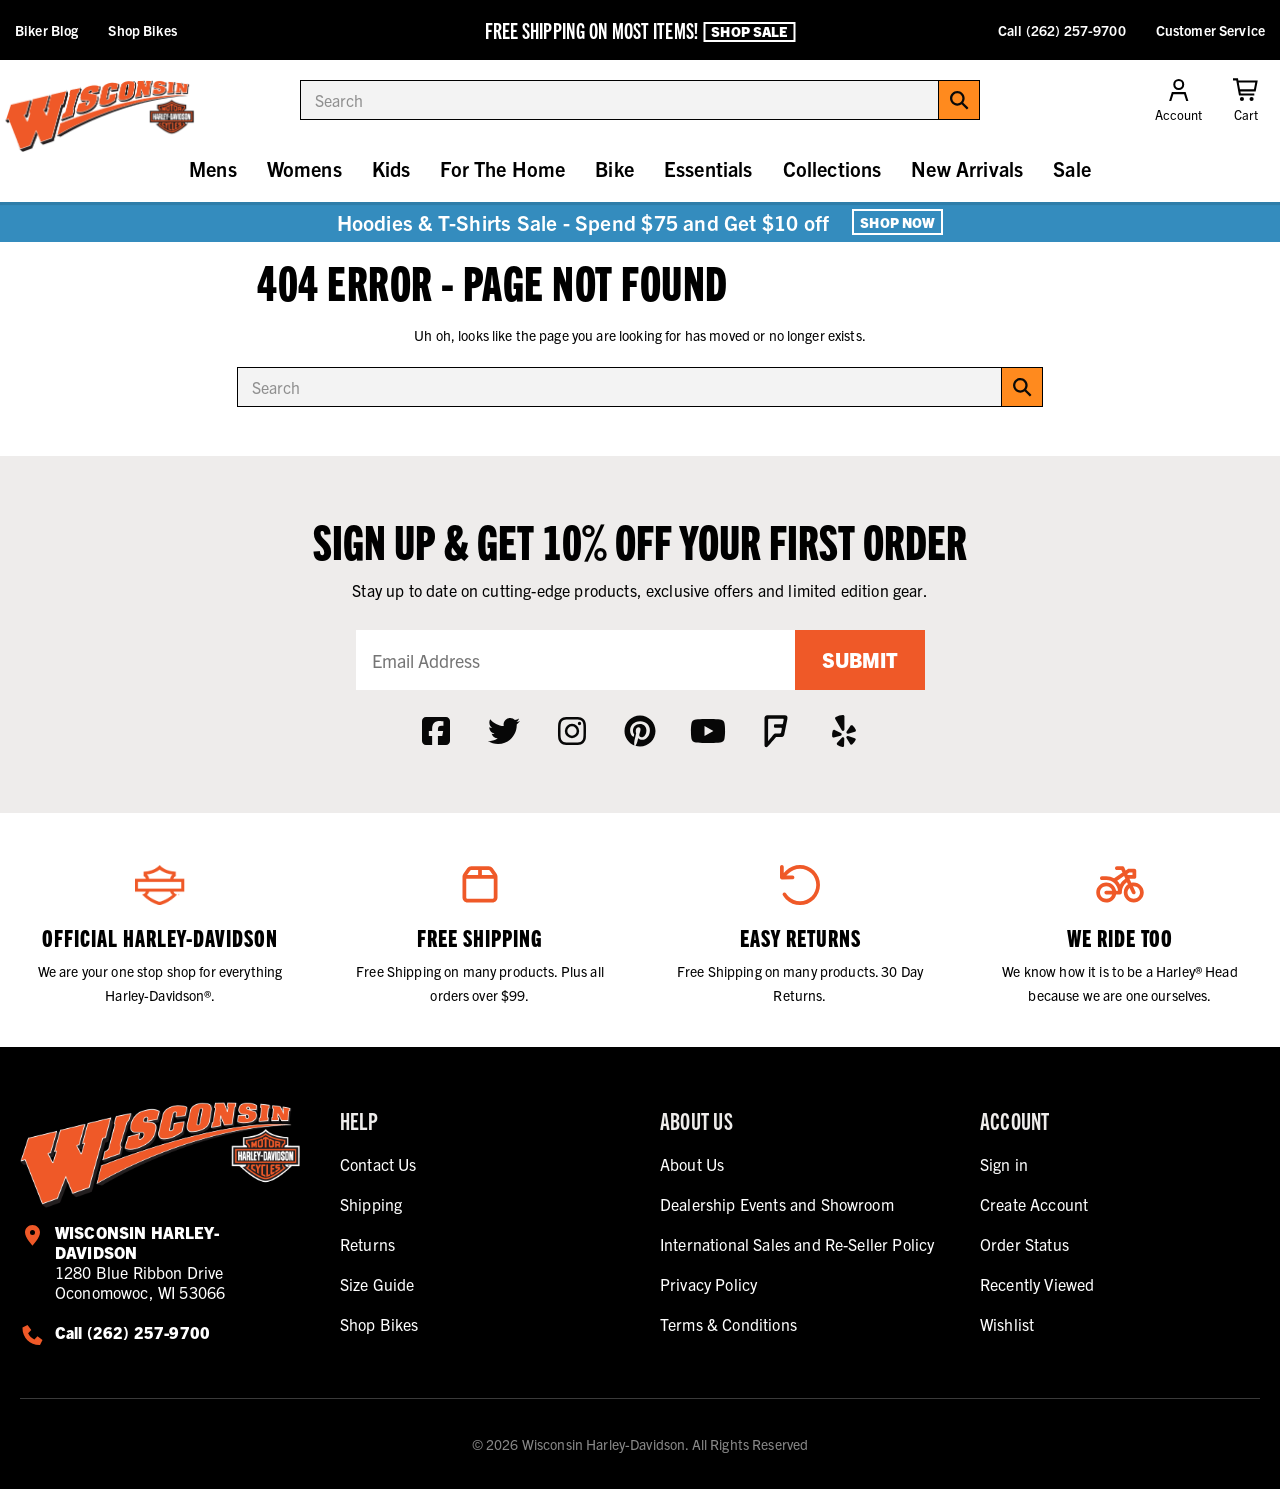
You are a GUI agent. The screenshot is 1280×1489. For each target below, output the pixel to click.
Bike (614, 168)
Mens (213, 168)
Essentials (708, 168)
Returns (367, 1244)
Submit (860, 659)
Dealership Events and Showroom (777, 1204)
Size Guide (377, 1284)
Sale (1072, 168)
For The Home (502, 168)
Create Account (1034, 1204)
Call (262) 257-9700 (1062, 30)
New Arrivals (967, 168)
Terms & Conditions (728, 1324)
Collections (832, 168)
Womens (304, 168)
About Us (692, 1164)
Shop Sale (749, 31)
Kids (391, 168)
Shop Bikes (142, 30)
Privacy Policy (708, 1284)
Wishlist (1007, 1324)
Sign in (1004, 1164)
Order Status (1024, 1244)
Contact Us (378, 1164)
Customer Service (1210, 30)
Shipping (371, 1204)
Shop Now (897, 222)
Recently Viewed (1037, 1284)
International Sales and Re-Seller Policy (797, 1244)
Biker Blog (46, 30)
